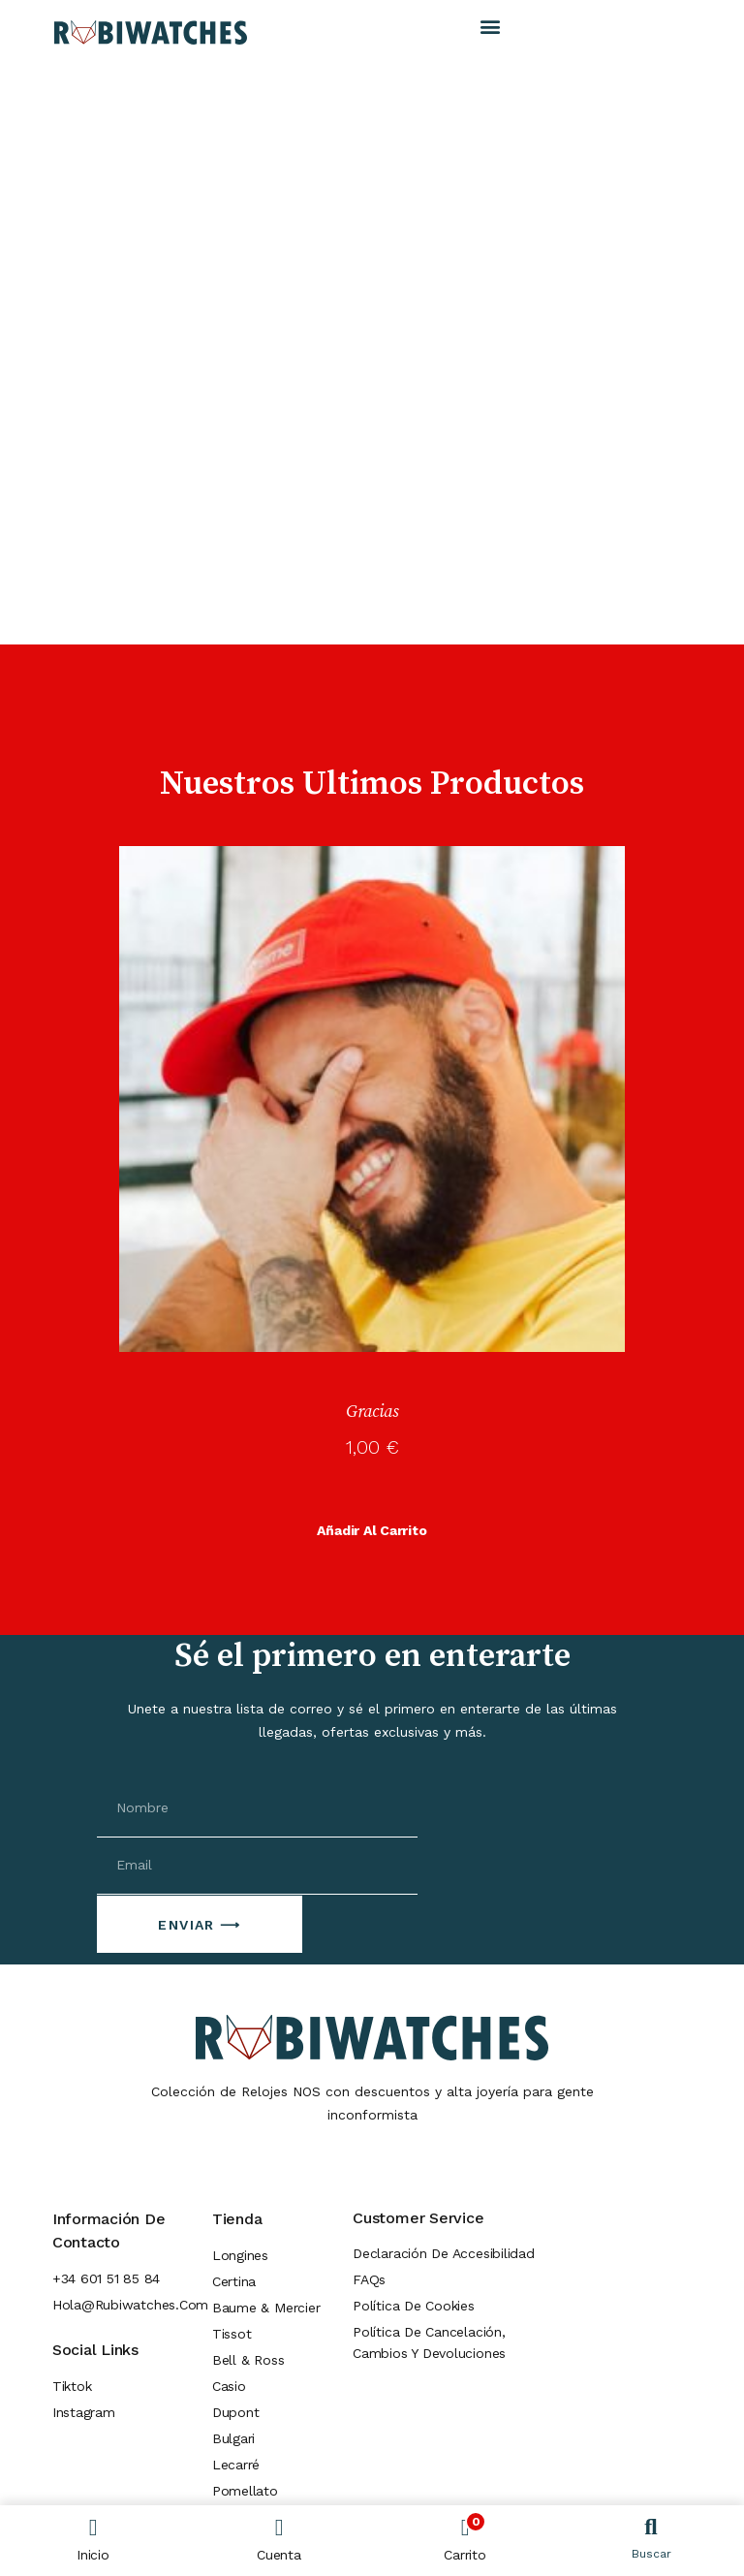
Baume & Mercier (266, 2307)
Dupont (236, 2412)
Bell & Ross (248, 2360)
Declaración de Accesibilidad (444, 2253)
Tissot (232, 2333)
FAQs (369, 2279)
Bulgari (233, 2438)
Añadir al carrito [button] (371, 1530)
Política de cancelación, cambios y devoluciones (429, 2342)
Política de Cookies (414, 2305)
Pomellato (245, 2490)
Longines (240, 2255)
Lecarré (236, 2464)
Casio (229, 2386)
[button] (491, 26)
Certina (234, 2281)
